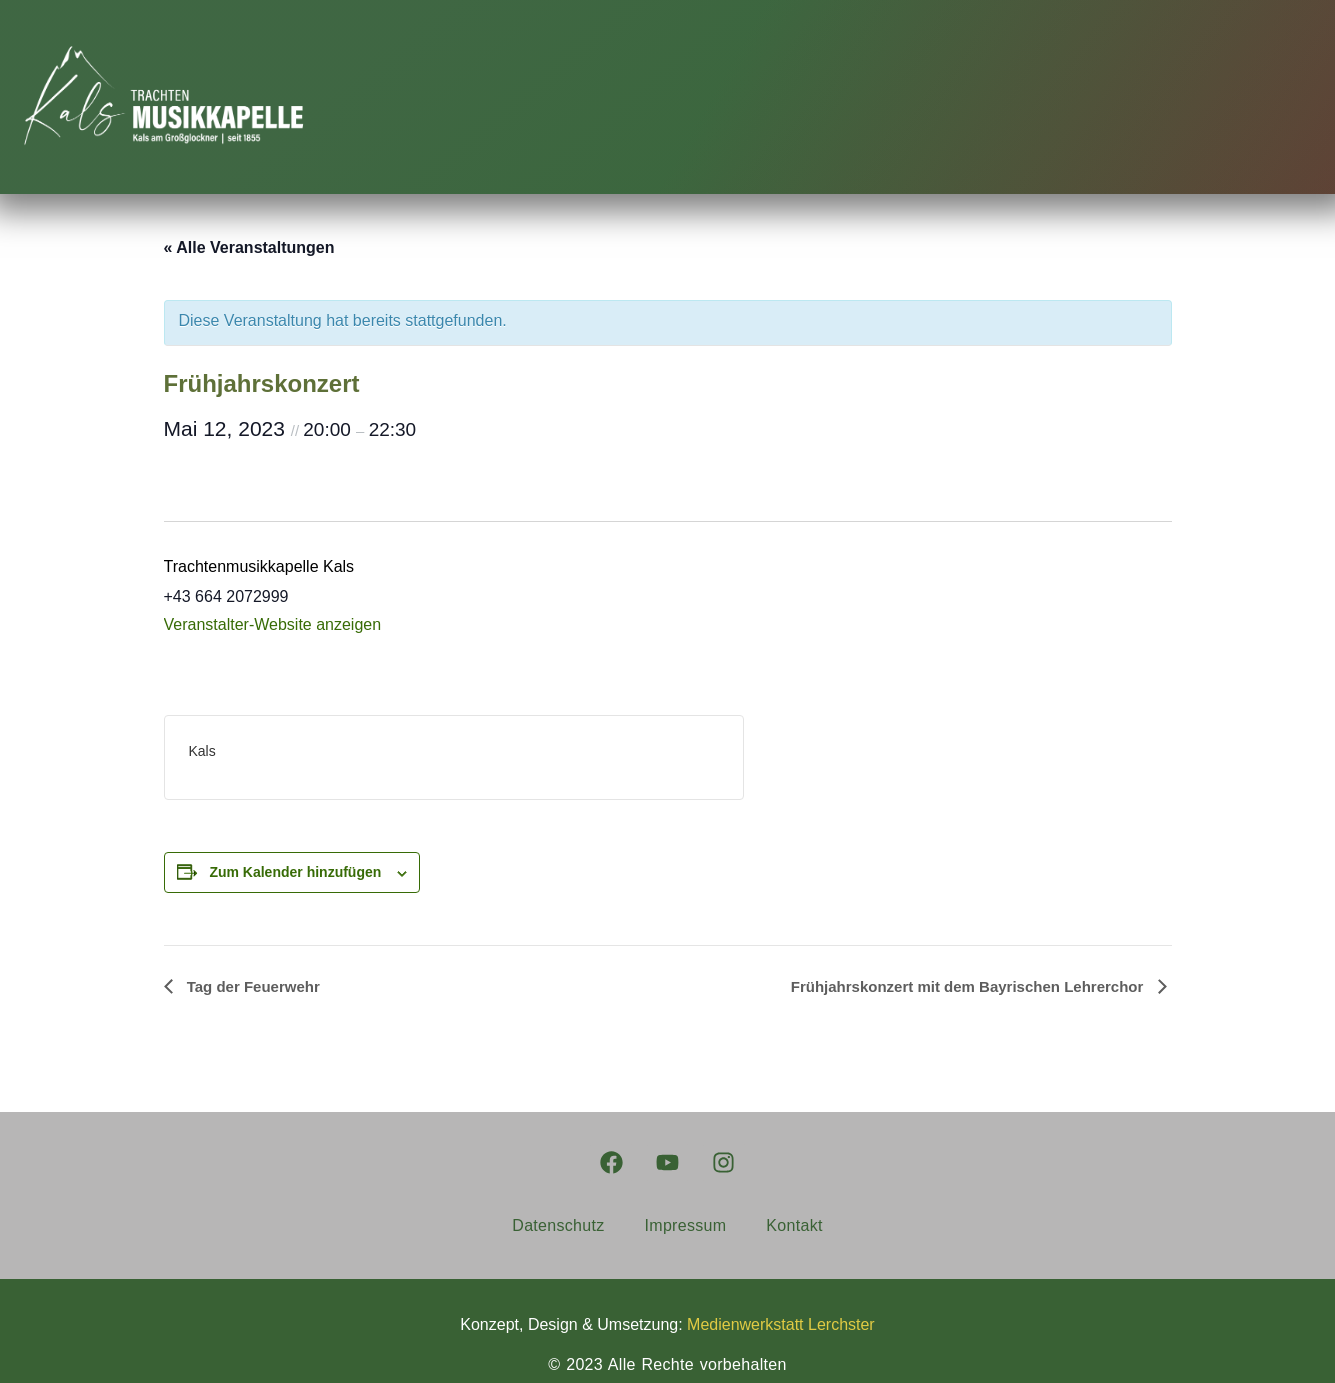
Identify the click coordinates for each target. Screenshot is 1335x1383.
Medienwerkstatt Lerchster (781, 1324)
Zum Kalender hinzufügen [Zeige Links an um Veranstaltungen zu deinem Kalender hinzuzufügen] (295, 872)
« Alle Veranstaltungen (249, 247)
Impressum (686, 1225)
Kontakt (794, 1225)
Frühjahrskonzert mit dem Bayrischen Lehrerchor (969, 986)
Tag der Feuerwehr (251, 986)
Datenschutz (558, 1225)
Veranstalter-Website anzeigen (273, 624)
